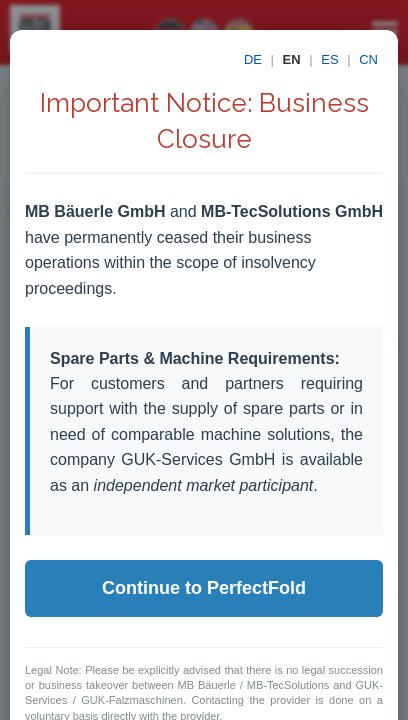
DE (253, 59)
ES (329, 59)
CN (368, 59)
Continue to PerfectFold (204, 588)
